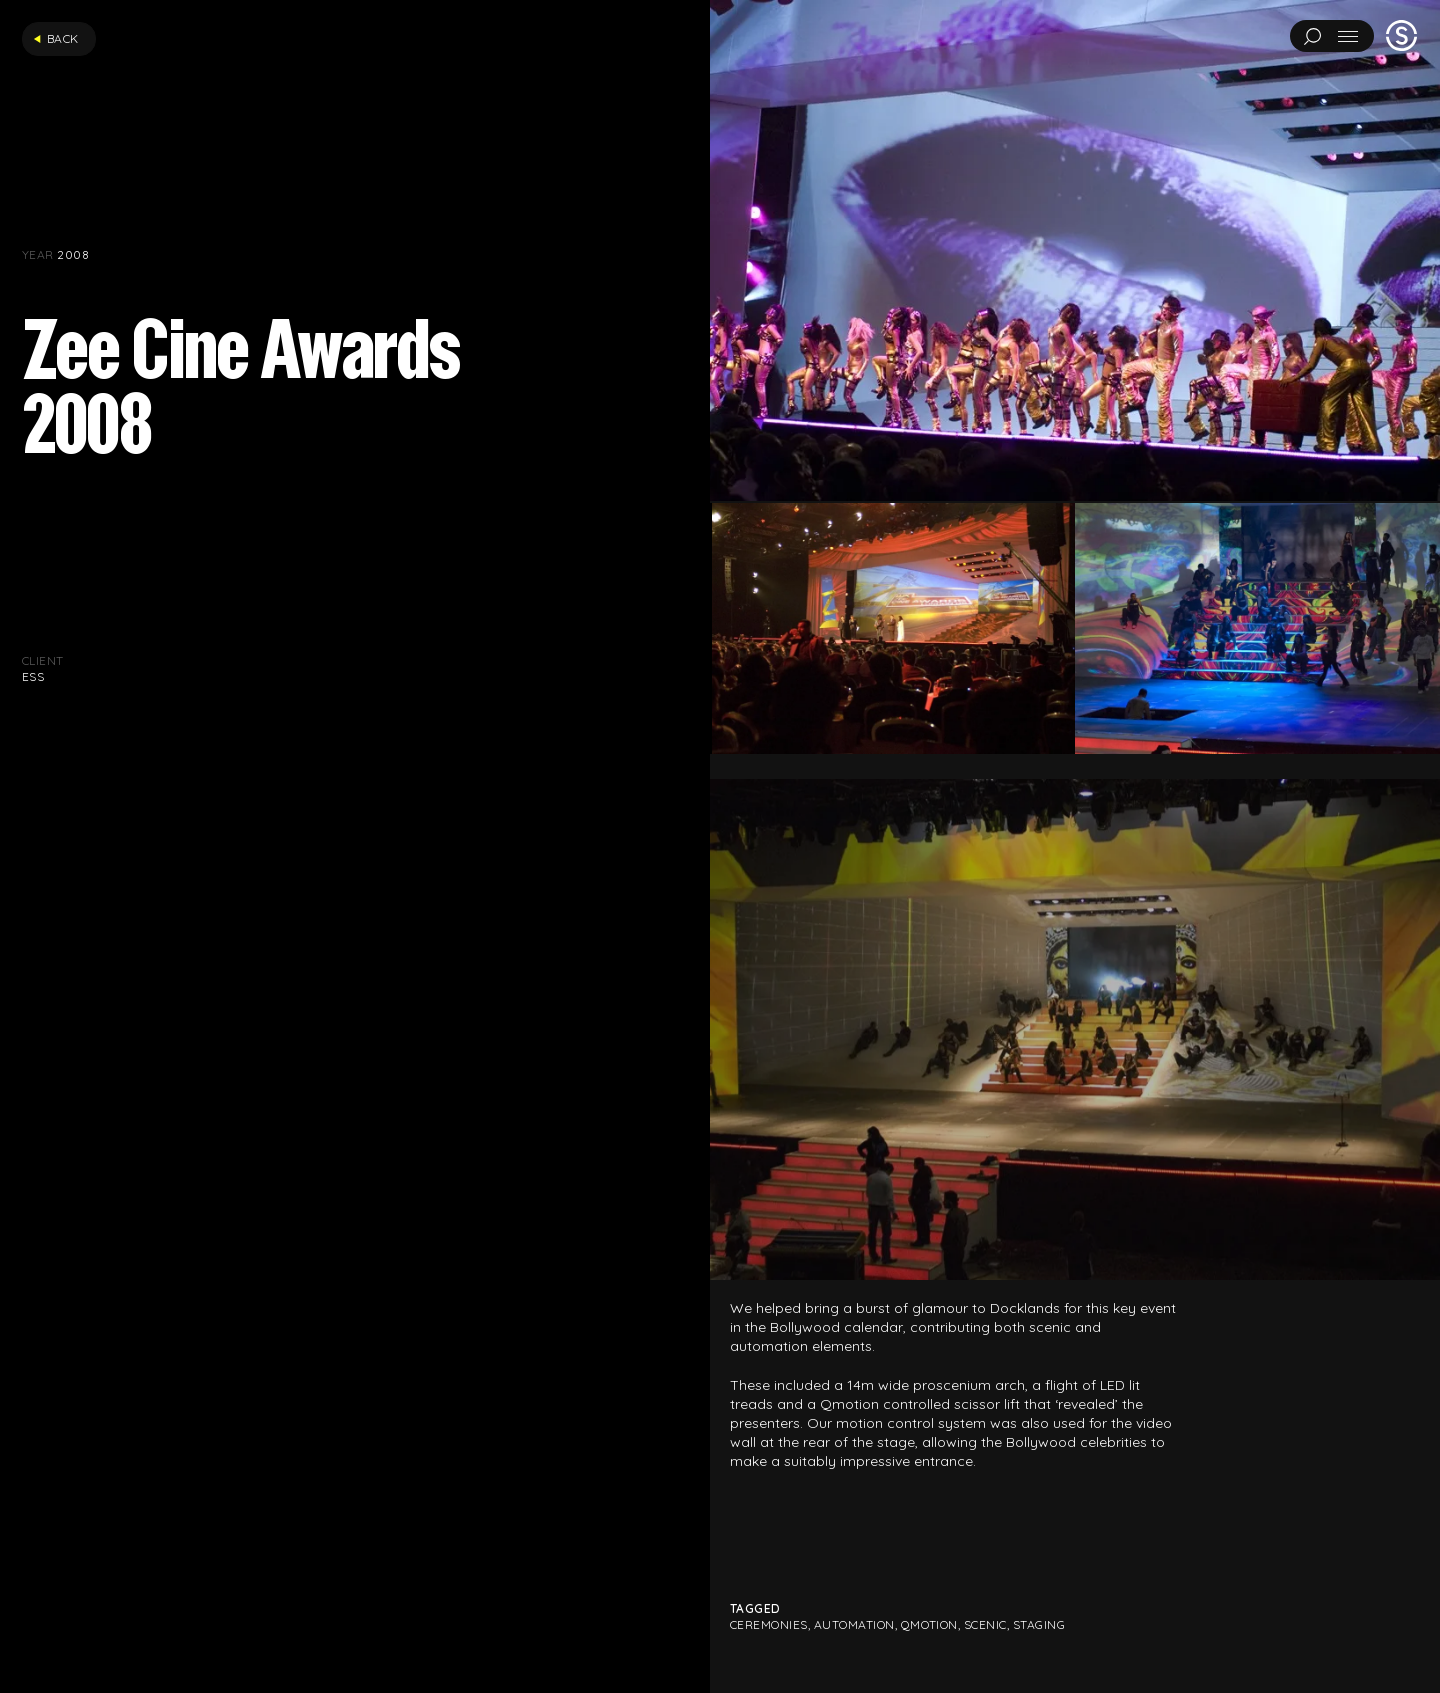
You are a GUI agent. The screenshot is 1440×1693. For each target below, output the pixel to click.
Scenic (985, 1624)
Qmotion (929, 1624)
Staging (1039, 1624)
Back (56, 38)
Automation (854, 1624)
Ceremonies (769, 1624)
